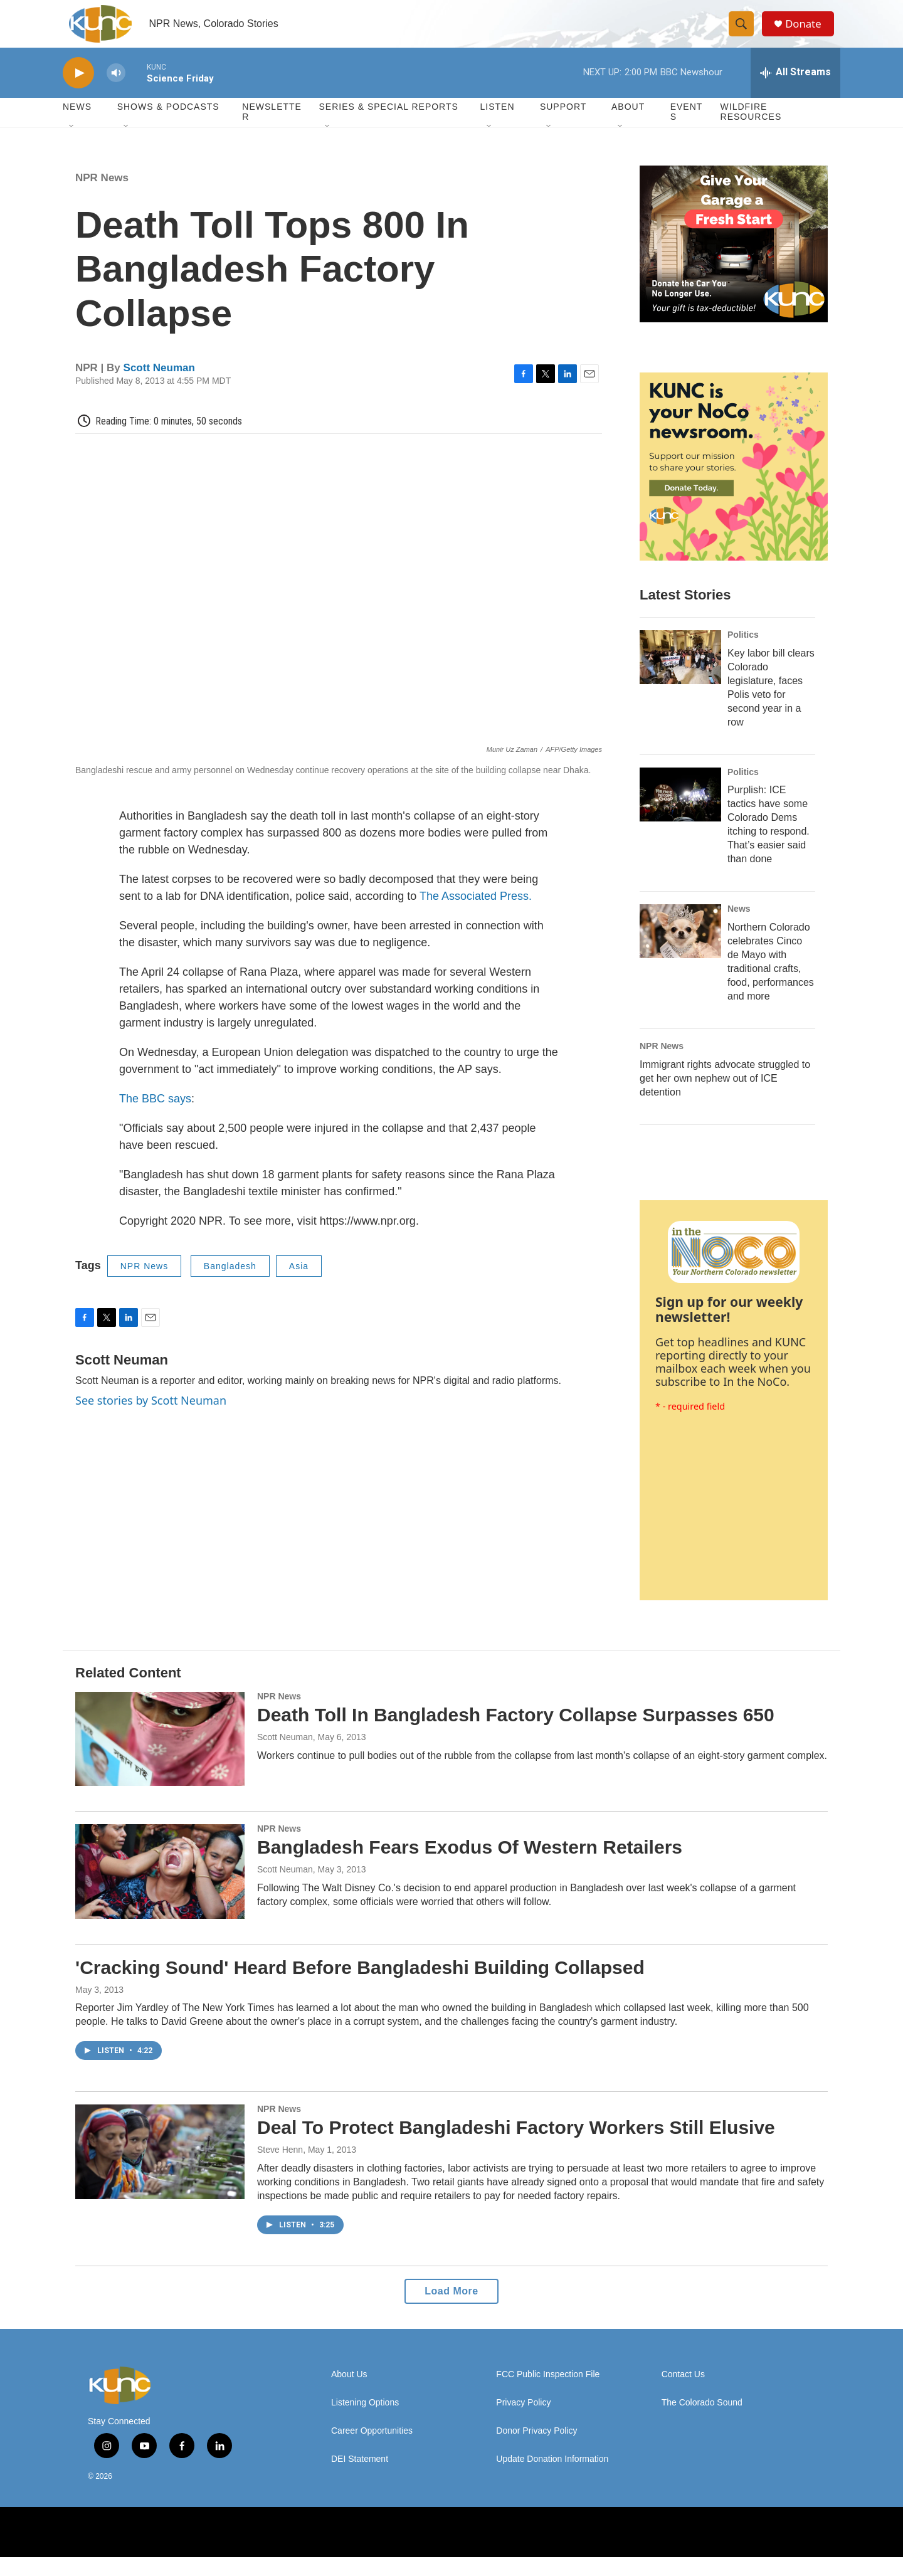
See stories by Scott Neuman (150, 1419)
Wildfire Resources (751, 130)
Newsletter (272, 130)
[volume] (116, 91)
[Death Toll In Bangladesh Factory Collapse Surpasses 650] (160, 1757)
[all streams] (795, 91)
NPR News (102, 196)
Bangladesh (230, 1284)
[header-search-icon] (745, 33)
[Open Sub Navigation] (72, 145)
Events (686, 130)
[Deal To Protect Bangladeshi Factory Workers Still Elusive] (160, 2170)
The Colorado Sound (702, 2421)
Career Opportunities (372, 2449)
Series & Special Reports (388, 125)
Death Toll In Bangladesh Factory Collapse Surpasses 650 (515, 1733)
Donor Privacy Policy (536, 2449)
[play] (78, 91)
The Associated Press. (476, 914)
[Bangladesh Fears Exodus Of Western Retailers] (160, 1890)
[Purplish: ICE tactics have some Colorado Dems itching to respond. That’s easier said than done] (680, 813)
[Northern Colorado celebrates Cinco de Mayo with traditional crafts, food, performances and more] (680, 950)
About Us (349, 2393)
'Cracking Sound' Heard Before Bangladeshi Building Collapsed (360, 1985)
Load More (451, 2309)
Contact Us (683, 2393)
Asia (299, 1284)
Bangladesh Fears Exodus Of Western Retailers (469, 1865)
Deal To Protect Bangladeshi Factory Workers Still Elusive (516, 2146)
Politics (743, 653)
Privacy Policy (523, 2421)
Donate (808, 33)
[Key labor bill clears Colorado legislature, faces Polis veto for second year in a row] (680, 675)
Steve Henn (280, 2168)
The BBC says (155, 1117)
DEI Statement (359, 2478)
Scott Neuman (159, 386)
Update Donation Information (552, 2478)
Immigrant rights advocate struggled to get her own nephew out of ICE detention (725, 1097)
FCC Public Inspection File (547, 2393)
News (739, 927)
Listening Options (365, 2421)
